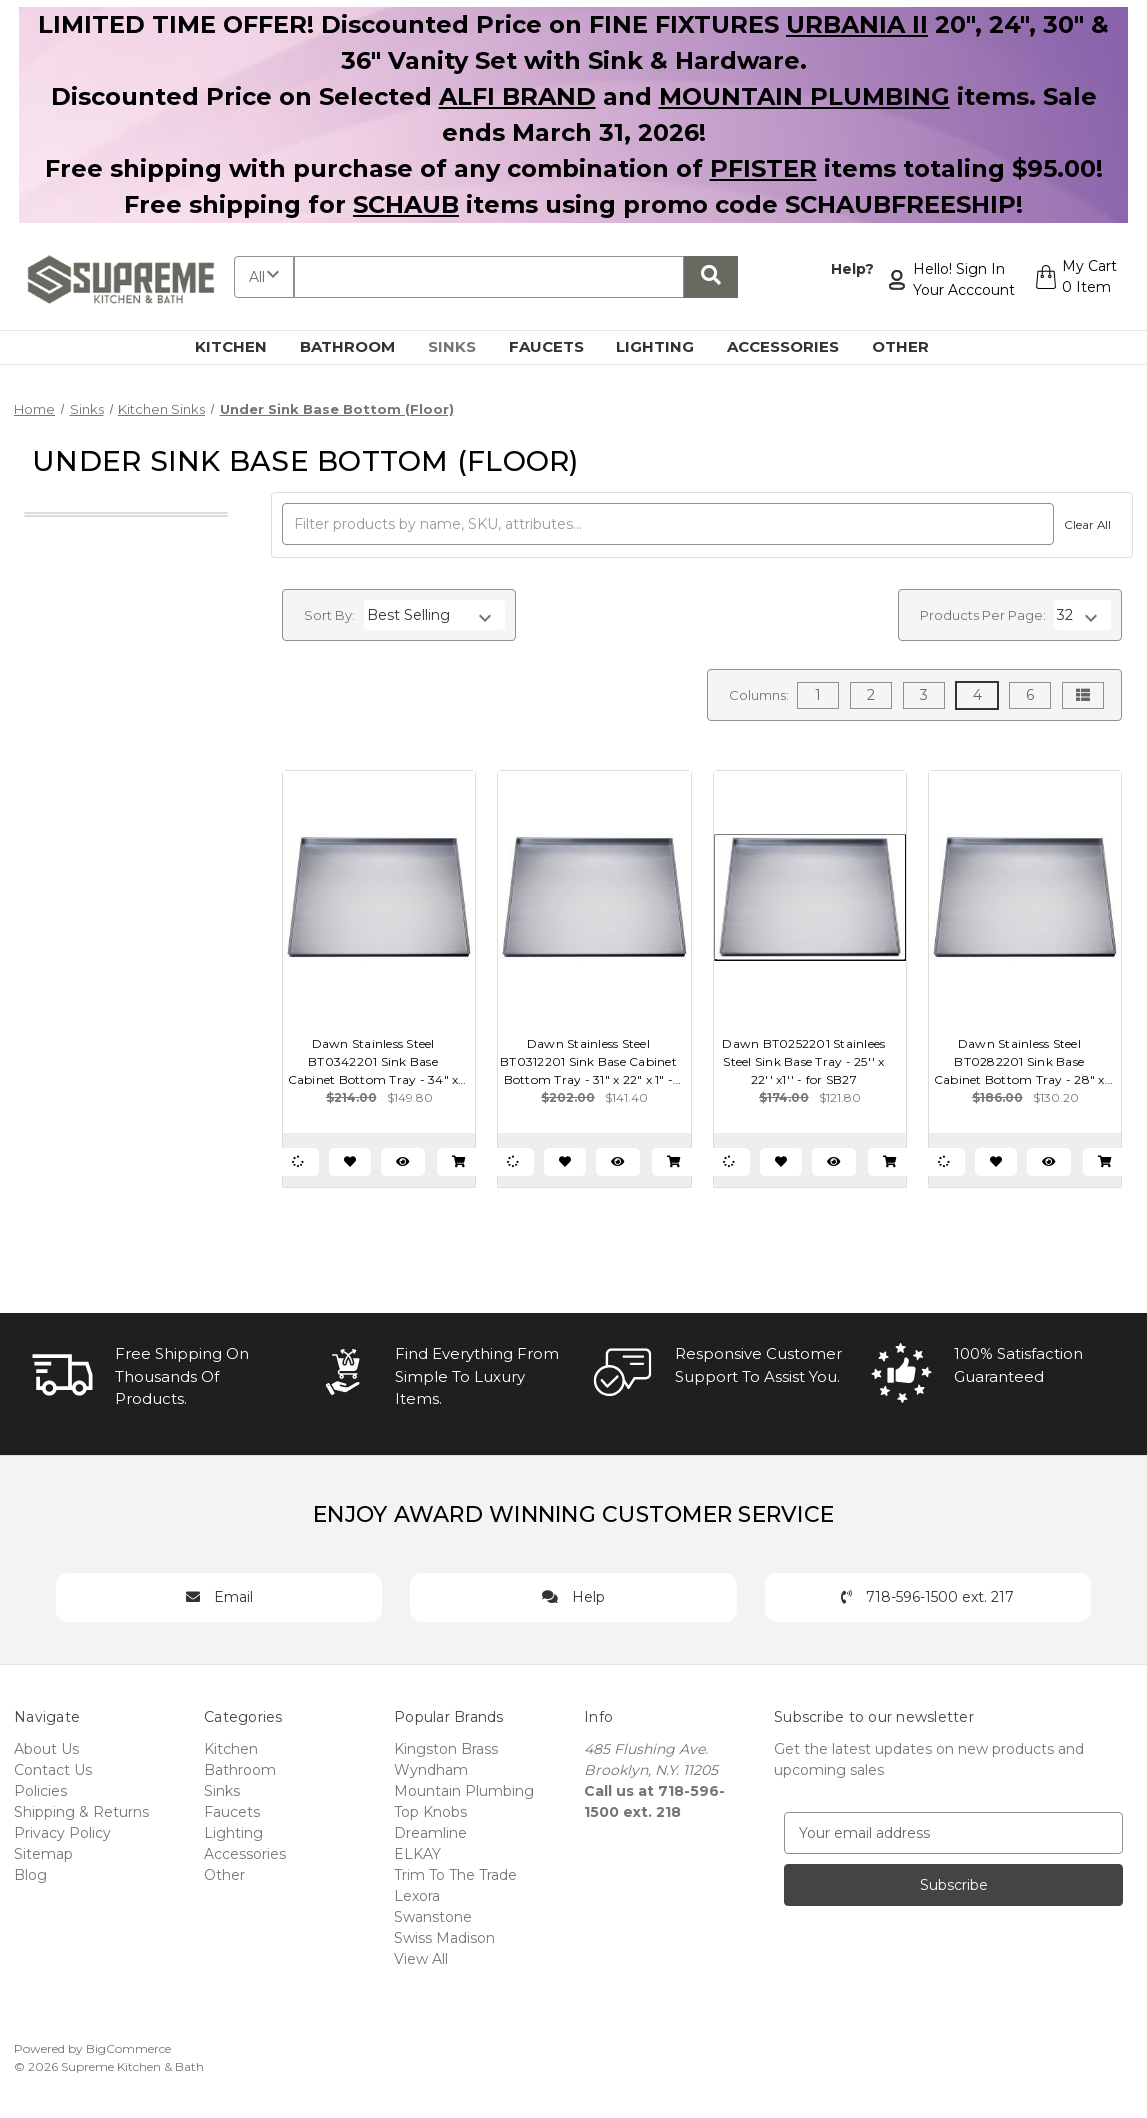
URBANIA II (857, 24)
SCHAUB (406, 204)
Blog (30, 1875)
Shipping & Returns (81, 1812)
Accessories (794, 346)
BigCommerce (128, 2048)
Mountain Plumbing (464, 1791)
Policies (40, 1791)
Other (912, 346)
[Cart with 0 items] (1073, 280)
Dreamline (430, 1833)
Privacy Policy (62, 1833)
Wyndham (431, 1770)
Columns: (759, 695)
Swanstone (433, 1917)
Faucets (558, 346)
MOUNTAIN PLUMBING (804, 96)
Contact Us (53, 1770)
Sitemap (43, 1854)
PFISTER (763, 168)
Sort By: (329, 615)
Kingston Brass (446, 1749)
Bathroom (359, 346)
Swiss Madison (444, 1938)
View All (421, 1959)
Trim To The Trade (455, 1875)
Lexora (417, 1896)
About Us (46, 1749)
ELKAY (417, 1854)
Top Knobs (430, 1812)
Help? (847, 269)
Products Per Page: (983, 615)
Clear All (1084, 525)
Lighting (666, 346)
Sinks (463, 346)
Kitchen (242, 346)
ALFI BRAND (517, 96)
